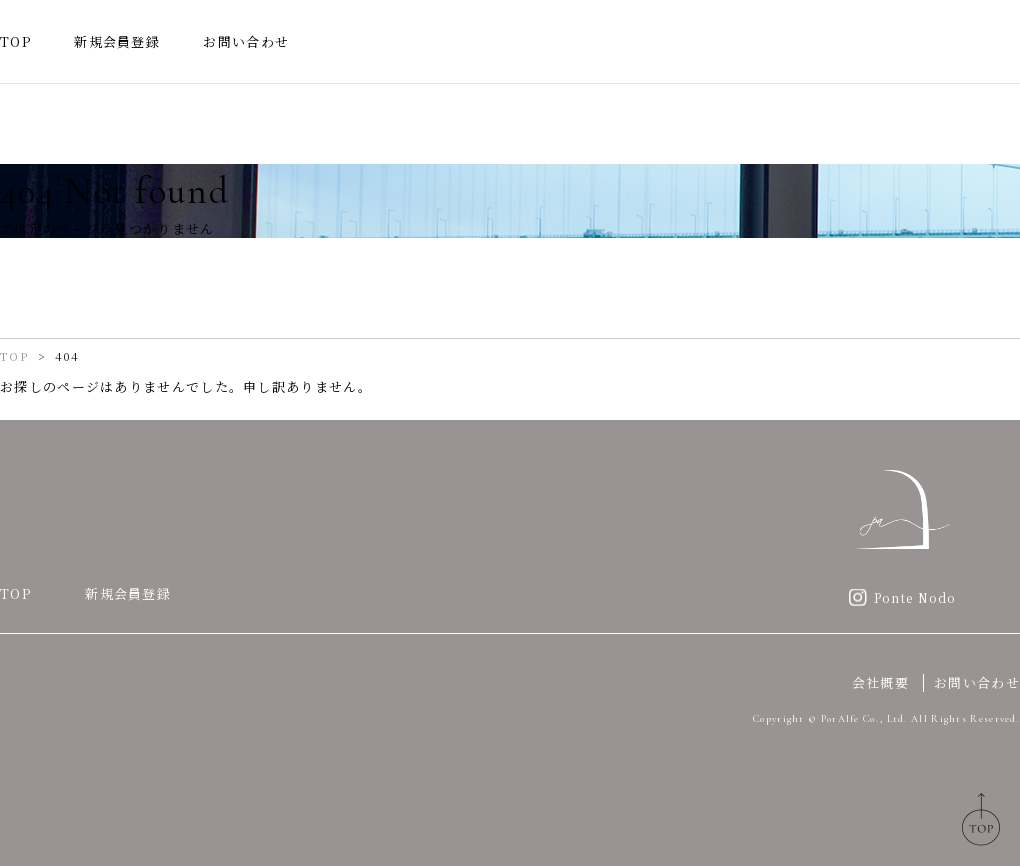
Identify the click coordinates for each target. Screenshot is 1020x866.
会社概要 (880, 682)
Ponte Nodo (915, 597)
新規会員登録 (117, 41)
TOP (15, 41)
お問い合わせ (246, 41)
